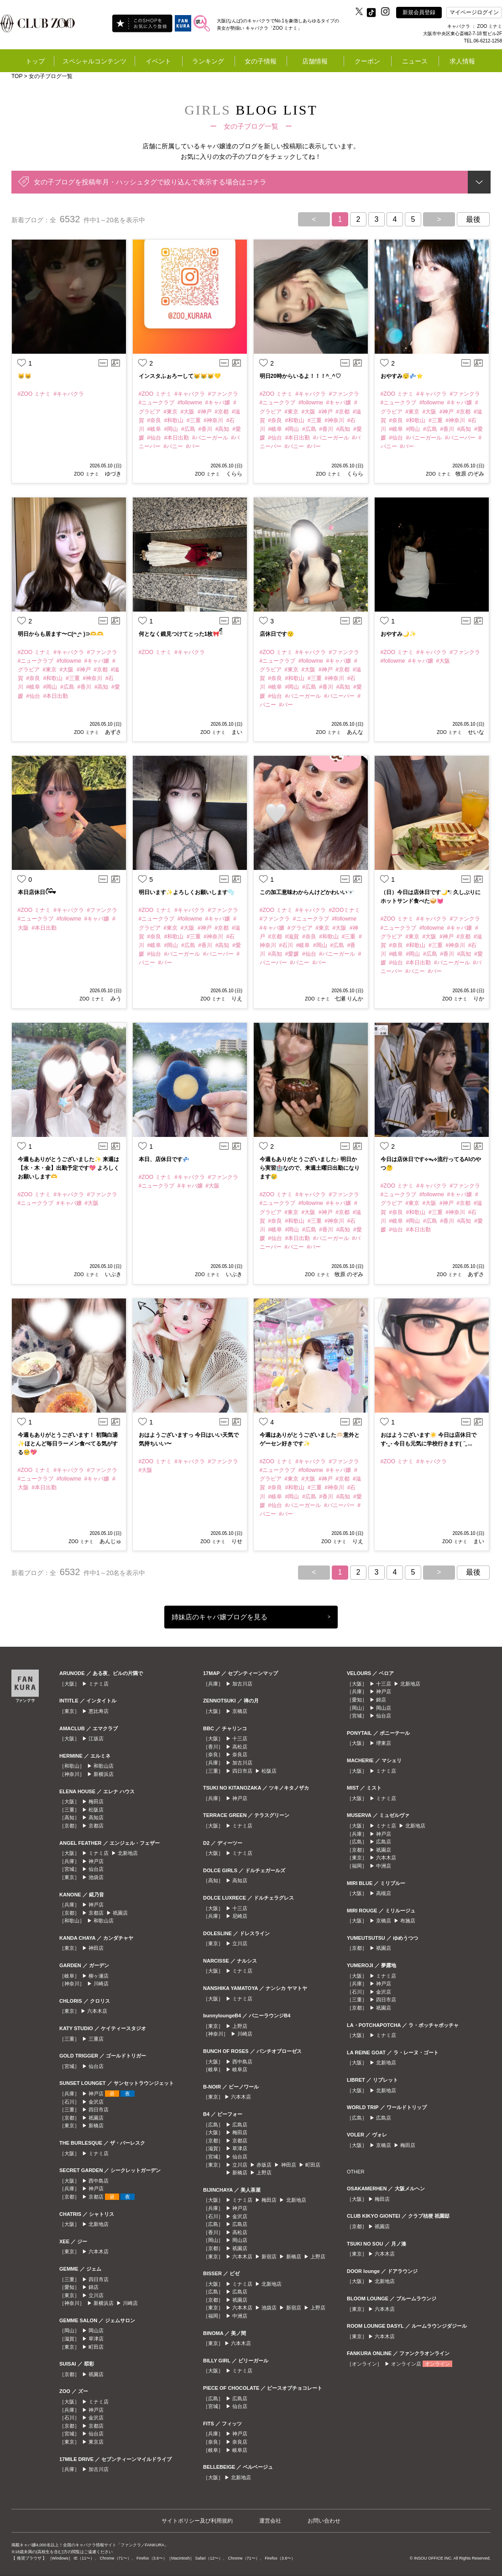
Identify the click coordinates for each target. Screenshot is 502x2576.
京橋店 (239, 1711)
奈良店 (239, 1754)
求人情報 (462, 61)
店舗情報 (315, 61)
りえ (236, 998)
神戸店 (96, 1861)
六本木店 (97, 2011)
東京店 (96, 2442)
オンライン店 (406, 2364)
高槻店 (383, 1893)
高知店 (96, 1817)
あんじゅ (109, 1541)
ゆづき (112, 474)
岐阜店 (239, 2069)
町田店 (96, 2347)
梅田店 (96, 1801)
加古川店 (99, 2469)
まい (236, 732)
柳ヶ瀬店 (99, 1976)
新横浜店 (104, 1774)
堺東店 (383, 1743)
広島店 (239, 2124)
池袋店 (96, 1877)
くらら (233, 474)
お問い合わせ (324, 2521)
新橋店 (96, 2125)
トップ (35, 61)
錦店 (94, 2287)
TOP (16, 76)
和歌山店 (104, 1766)
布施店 (407, 1920)
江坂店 (96, 1738)
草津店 (96, 2338)
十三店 (239, 1738)
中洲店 (239, 2316)
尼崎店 (239, 1916)
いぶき (112, 1274)
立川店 (96, 2295)
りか (478, 998)
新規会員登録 (419, 12)
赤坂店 (264, 2165)
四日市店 (99, 2109)
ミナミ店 (99, 1683)
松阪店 (96, 1809)
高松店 (239, 1746)
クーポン (367, 61)
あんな (354, 732)
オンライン (437, 2364)
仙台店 (96, 1869)
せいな (475, 732)
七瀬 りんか (349, 998)
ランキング (208, 61)
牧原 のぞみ (469, 474)
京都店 (96, 1825)
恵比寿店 (99, 1711)
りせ (236, 1541)
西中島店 (99, 2180)
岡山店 (96, 2330)
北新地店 (128, 1853)
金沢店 (96, 2102)
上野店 (239, 2026)
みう (115, 998)
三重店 (96, 2039)
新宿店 (269, 2256)
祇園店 (120, 1913)
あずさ (112, 732)
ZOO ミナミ (86, 473)
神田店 (96, 1948)
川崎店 (101, 1983)
